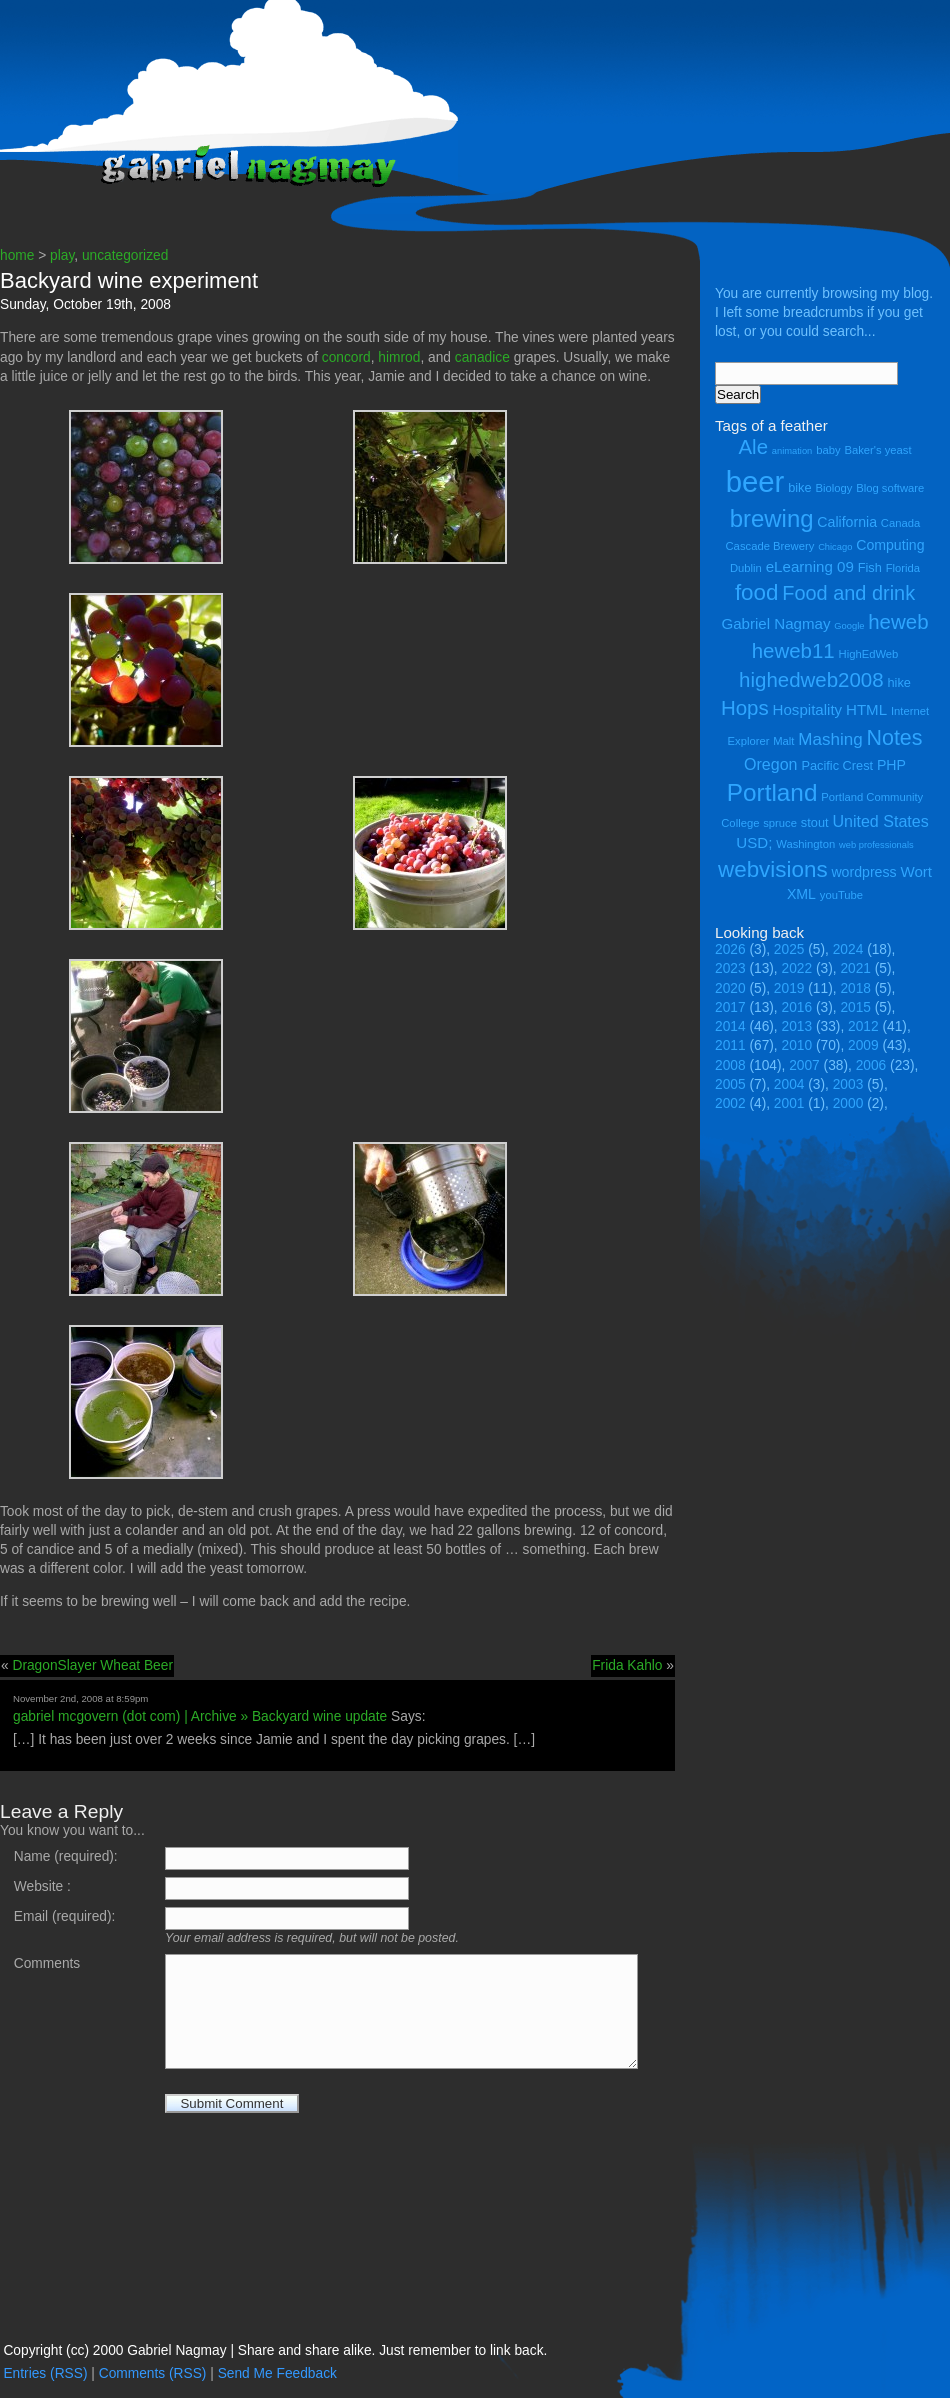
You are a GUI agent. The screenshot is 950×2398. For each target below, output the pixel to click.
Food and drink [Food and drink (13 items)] (848, 593)
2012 (863, 1026)
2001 (789, 1103)
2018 (855, 988)
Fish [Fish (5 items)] (870, 567)
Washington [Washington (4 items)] (805, 844)
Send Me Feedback (277, 2373)
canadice (482, 357)
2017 (730, 1007)
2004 (789, 1084)
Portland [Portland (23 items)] (772, 792)
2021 (855, 968)
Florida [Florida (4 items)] (903, 568)
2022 (797, 968)
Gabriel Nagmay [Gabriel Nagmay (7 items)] (775, 623)
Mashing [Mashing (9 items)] (830, 739)
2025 (789, 949)
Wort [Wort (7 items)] (916, 871)
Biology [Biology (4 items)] (833, 488)
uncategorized (125, 255)
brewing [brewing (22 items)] (772, 518)
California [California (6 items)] (847, 522)
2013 (797, 1026)
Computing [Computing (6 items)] (890, 545)
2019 (789, 988)
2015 (855, 1007)
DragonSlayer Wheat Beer (92, 1665)
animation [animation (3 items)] (792, 451)
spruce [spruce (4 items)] (780, 823)
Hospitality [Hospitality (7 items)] (808, 709)
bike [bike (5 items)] (799, 487)
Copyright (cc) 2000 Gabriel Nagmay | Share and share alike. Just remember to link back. (275, 2350)
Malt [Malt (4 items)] (783, 741)
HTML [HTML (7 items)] (866, 709)
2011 (730, 1045)
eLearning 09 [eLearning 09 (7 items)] (810, 566)
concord (346, 357)
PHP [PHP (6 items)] (891, 765)
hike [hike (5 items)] (898, 682)
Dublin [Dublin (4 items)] (746, 568)
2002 (730, 1103)
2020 (730, 988)
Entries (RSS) (45, 2373)
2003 (848, 1084)
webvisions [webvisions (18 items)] (773, 869)
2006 (871, 1065)
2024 (848, 949)
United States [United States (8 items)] (880, 821)
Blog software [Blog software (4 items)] (890, 488)
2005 (730, 1084)
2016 (797, 1007)
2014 (730, 1026)
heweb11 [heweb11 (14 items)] (793, 650)
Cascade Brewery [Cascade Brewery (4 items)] (770, 546)
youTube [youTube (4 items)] (841, 895)
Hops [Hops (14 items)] (745, 707)
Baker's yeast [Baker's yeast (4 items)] (877, 450)
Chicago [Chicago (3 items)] (835, 547)
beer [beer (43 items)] (755, 481)
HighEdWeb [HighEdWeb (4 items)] (869, 654)
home (17, 255)
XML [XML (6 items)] (801, 894)
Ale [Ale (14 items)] (753, 446)
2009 (863, 1045)
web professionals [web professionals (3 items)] (876, 845)
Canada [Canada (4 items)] (900, 523)
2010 (797, 1045)
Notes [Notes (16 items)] (894, 738)
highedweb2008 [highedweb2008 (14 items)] (811, 679)
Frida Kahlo (627, 1665)
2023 (730, 968)
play (62, 255)
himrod (399, 357)
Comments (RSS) (153, 2373)
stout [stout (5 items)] (815, 822)
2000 (848, 1103)
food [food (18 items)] (757, 592)
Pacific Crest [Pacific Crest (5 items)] (837, 765)
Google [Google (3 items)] (849, 626)
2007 (804, 1065)
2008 (730, 1065)
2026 (730, 949)
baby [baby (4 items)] (828, 450)
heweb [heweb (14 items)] (898, 621)
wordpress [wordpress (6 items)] (863, 872)
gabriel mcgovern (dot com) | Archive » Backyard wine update (200, 1716)
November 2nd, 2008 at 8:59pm (80, 1698)
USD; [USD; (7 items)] (754, 842)
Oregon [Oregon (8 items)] (771, 764)
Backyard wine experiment (129, 280)
